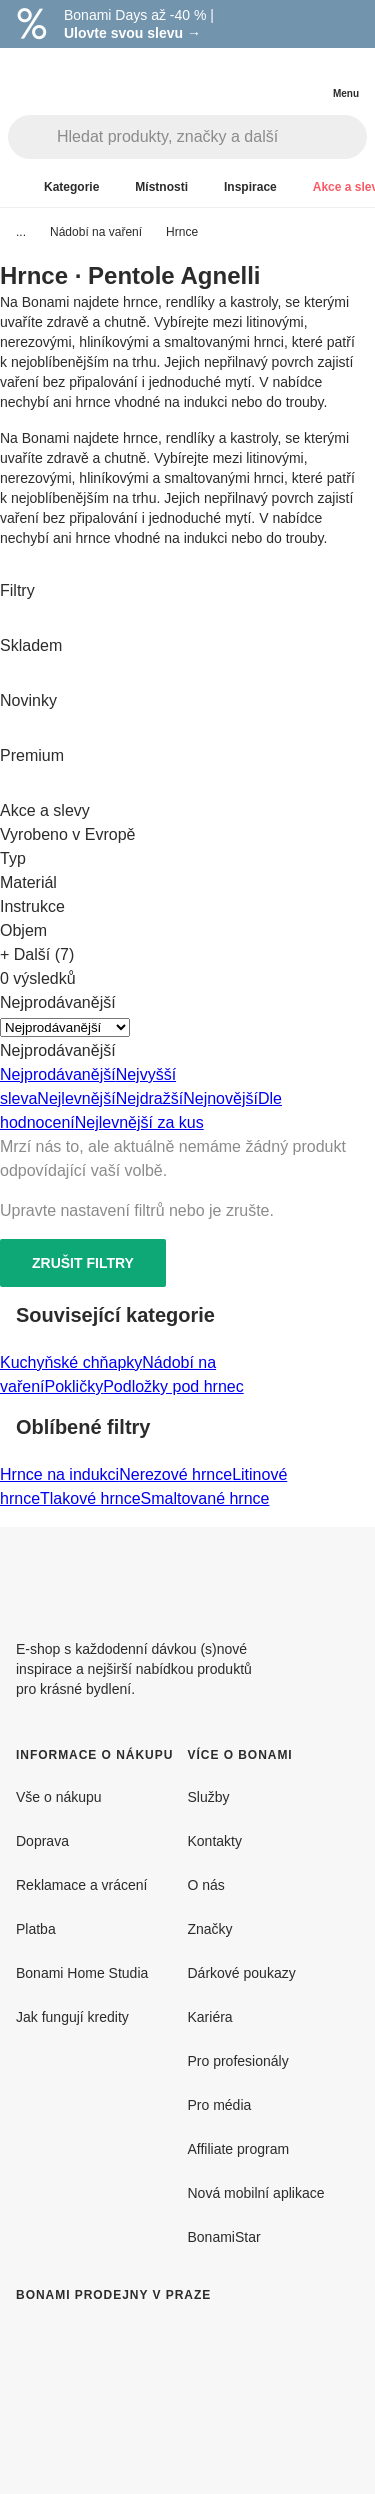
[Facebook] (295, 1575)
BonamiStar (224, 2237)
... (21, 232)
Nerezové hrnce (175, 1474)
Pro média (220, 2105)
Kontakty (215, 1841)
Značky (210, 1929)
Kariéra (210, 2017)
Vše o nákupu (59, 1797)
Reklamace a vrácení (82, 1885)
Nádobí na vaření (96, 232)
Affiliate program (239, 2149)
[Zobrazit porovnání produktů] (265, 78)
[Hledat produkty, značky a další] (211, 137)
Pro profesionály (238, 2061)
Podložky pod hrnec (173, 1386)
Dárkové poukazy (242, 1973)
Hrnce (182, 232)
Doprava (42, 1841)
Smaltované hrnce (205, 1498)
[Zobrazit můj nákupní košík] (305, 76)
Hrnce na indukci (59, 1474)
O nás (206, 1885)
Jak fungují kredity (72, 2017)
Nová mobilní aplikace (256, 2193)
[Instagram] (343, 1575)
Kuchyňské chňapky (71, 1362)
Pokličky (73, 1386)
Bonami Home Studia (82, 1973)
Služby (209, 1797)
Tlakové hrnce (90, 1498)
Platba (36, 1929)
